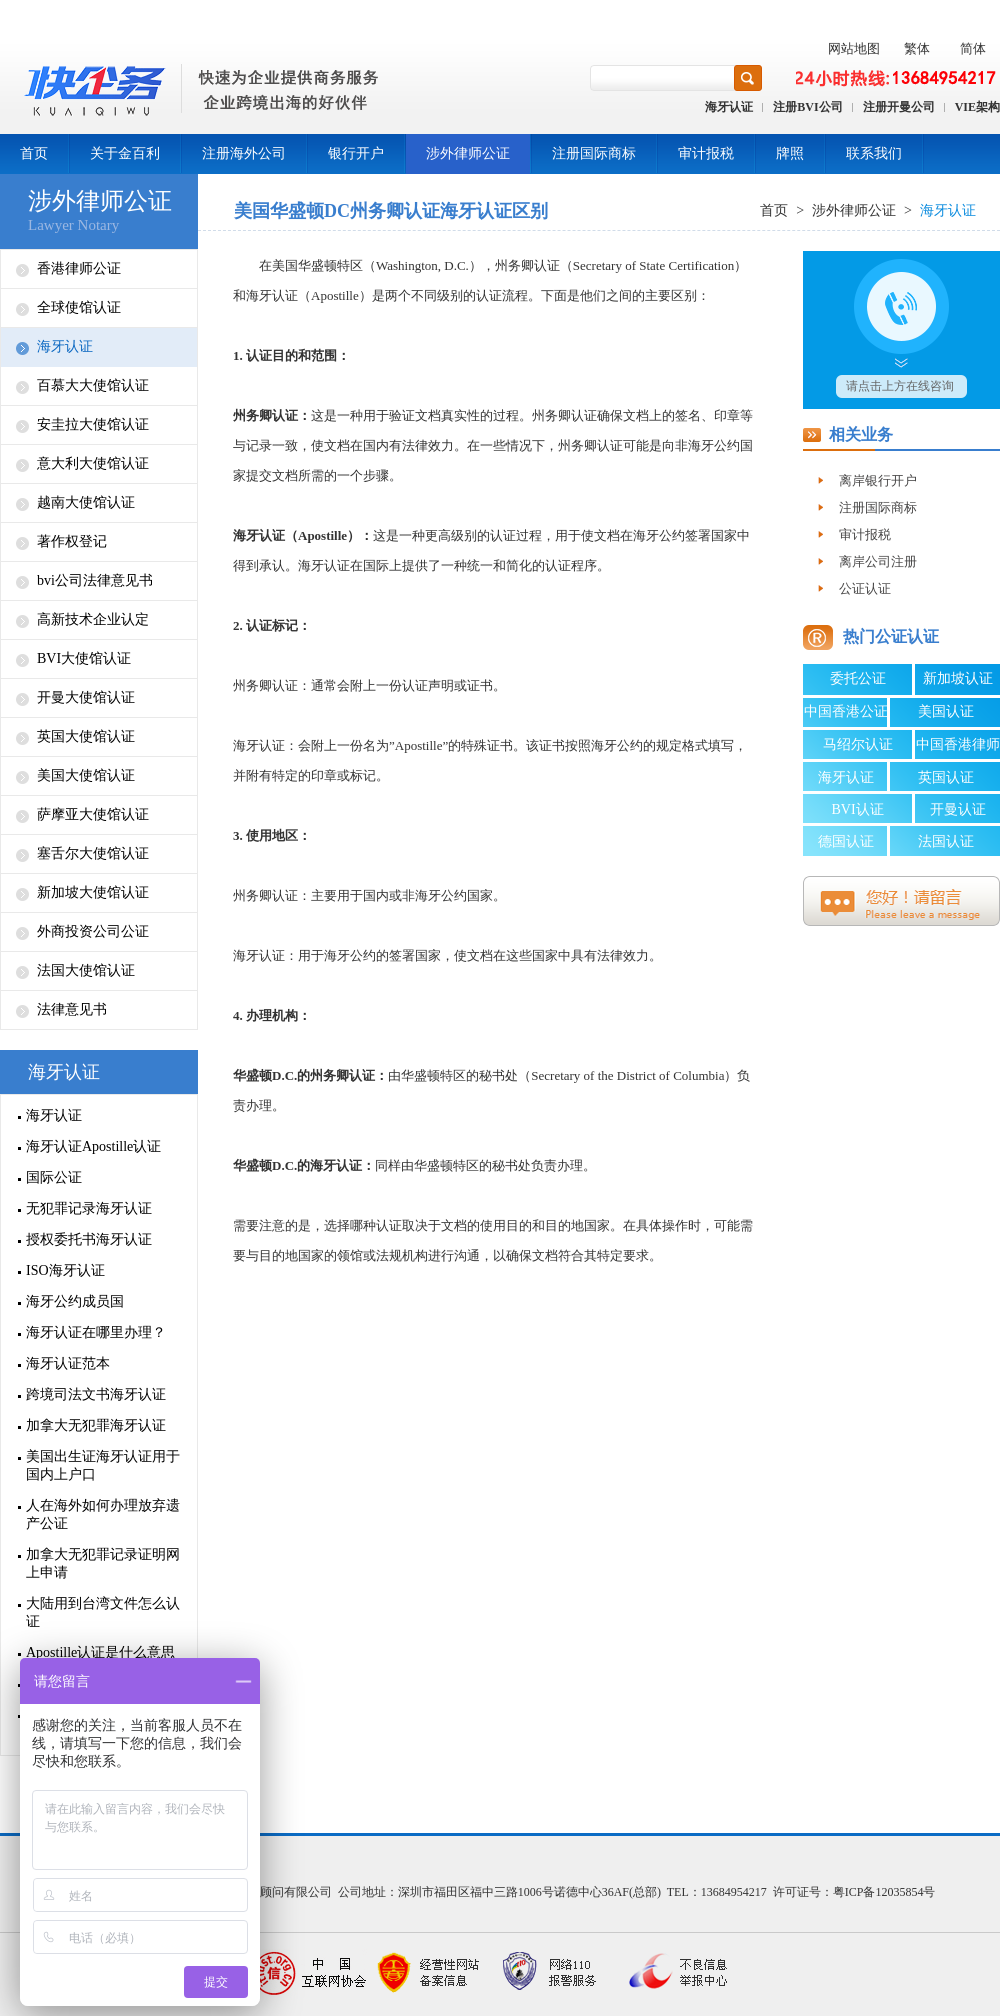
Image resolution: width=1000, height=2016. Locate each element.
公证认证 (865, 588)
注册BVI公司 (807, 107)
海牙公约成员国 (75, 1301)
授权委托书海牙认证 (89, 1239)
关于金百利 (125, 153)
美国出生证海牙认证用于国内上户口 (103, 1465)
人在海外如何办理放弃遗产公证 (103, 1514)
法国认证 (946, 841)
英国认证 (946, 777)
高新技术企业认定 (93, 619)
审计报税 (706, 153)
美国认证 (946, 711)
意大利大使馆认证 (93, 463)
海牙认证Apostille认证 (93, 1146)
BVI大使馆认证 (84, 658)
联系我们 (874, 153)
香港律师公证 (79, 268)
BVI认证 (857, 809)
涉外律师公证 (468, 153)
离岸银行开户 (878, 480)
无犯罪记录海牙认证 (89, 1208)
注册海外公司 (244, 153)
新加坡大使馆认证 (93, 892)
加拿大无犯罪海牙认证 (96, 1425)
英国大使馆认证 (86, 736)
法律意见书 (72, 1009)
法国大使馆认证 (86, 970)
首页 (34, 153)
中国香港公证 (846, 711)
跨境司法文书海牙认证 (96, 1394)
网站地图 (854, 48)
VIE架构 (977, 107)
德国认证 (846, 841)
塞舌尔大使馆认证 (93, 853)
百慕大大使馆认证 (93, 385)
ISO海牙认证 (65, 1270)
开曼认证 (958, 809)
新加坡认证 (958, 678)
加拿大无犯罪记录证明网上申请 (103, 1563)
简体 (973, 48)
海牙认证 (729, 107)
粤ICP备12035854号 (884, 1892)
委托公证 (858, 678)
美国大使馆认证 (86, 775)
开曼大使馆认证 (86, 697)
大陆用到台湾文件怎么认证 (103, 1612)
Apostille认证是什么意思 (100, 1652)
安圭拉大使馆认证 (93, 424)
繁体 (917, 48)
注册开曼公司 (899, 107)
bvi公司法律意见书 (95, 580)
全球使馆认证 (79, 307)
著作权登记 (72, 541)
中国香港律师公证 (958, 748)
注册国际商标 (594, 153)
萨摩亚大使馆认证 (93, 814)
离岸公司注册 (878, 561)
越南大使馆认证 (86, 502)
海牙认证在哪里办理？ (96, 1332)
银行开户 (356, 153)
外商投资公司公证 (93, 931)
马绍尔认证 (858, 744)
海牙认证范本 (68, 1363)
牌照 (790, 153)
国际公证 (54, 1177)
